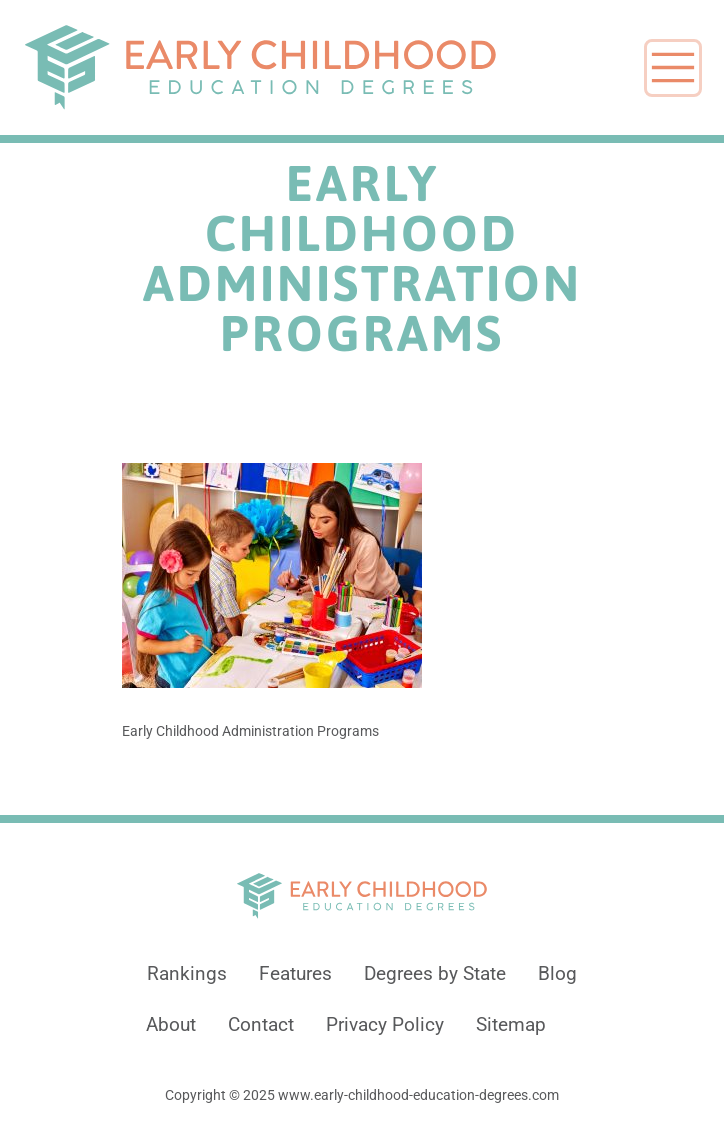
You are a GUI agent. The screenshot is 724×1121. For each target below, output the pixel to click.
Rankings (187, 974)
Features (295, 974)
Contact (261, 1025)
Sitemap (511, 1025)
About (171, 1025)
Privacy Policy (385, 1025)
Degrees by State (435, 974)
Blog (557, 974)
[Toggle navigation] (673, 68)
